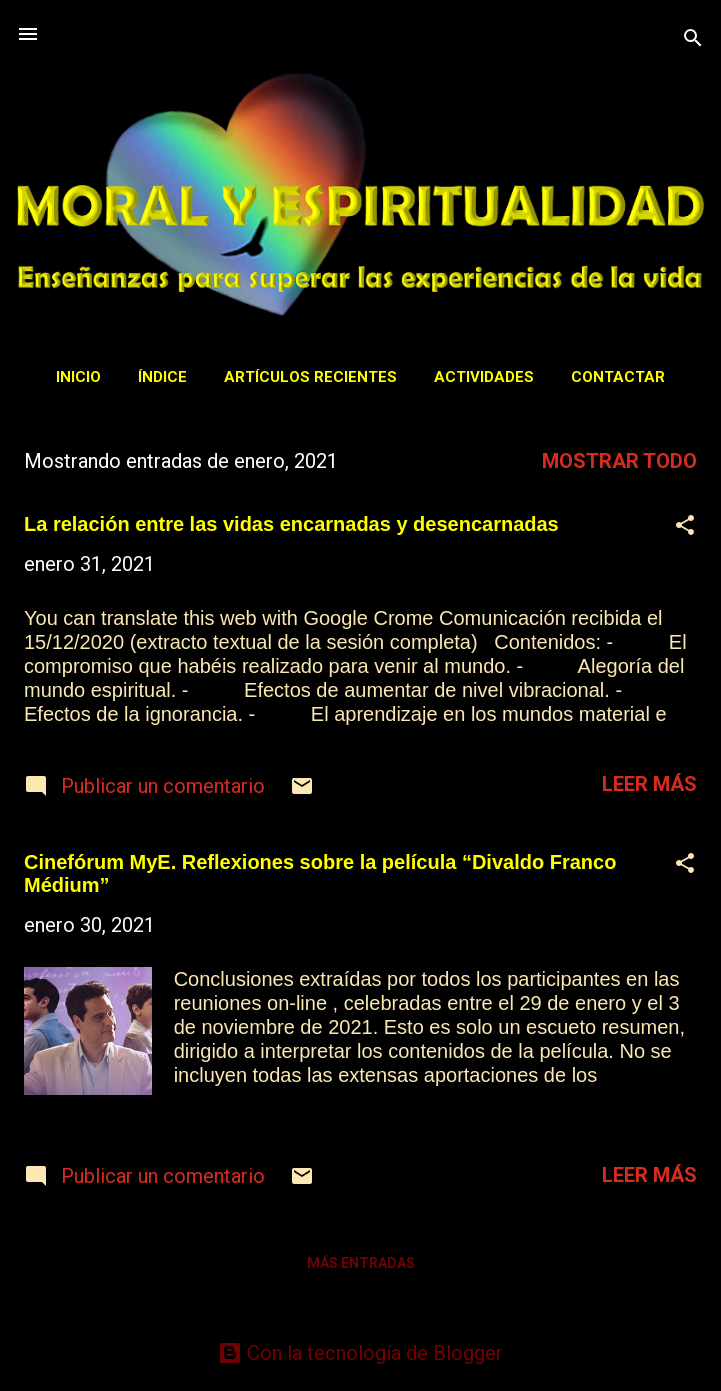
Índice (162, 377)
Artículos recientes (310, 377)
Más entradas (361, 1263)
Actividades (484, 377)
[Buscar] (693, 40)
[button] (685, 527)
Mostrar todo (619, 461)
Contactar (618, 377)
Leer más (649, 784)
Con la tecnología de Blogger (360, 1353)
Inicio (78, 377)
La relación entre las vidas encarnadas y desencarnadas (291, 524)
